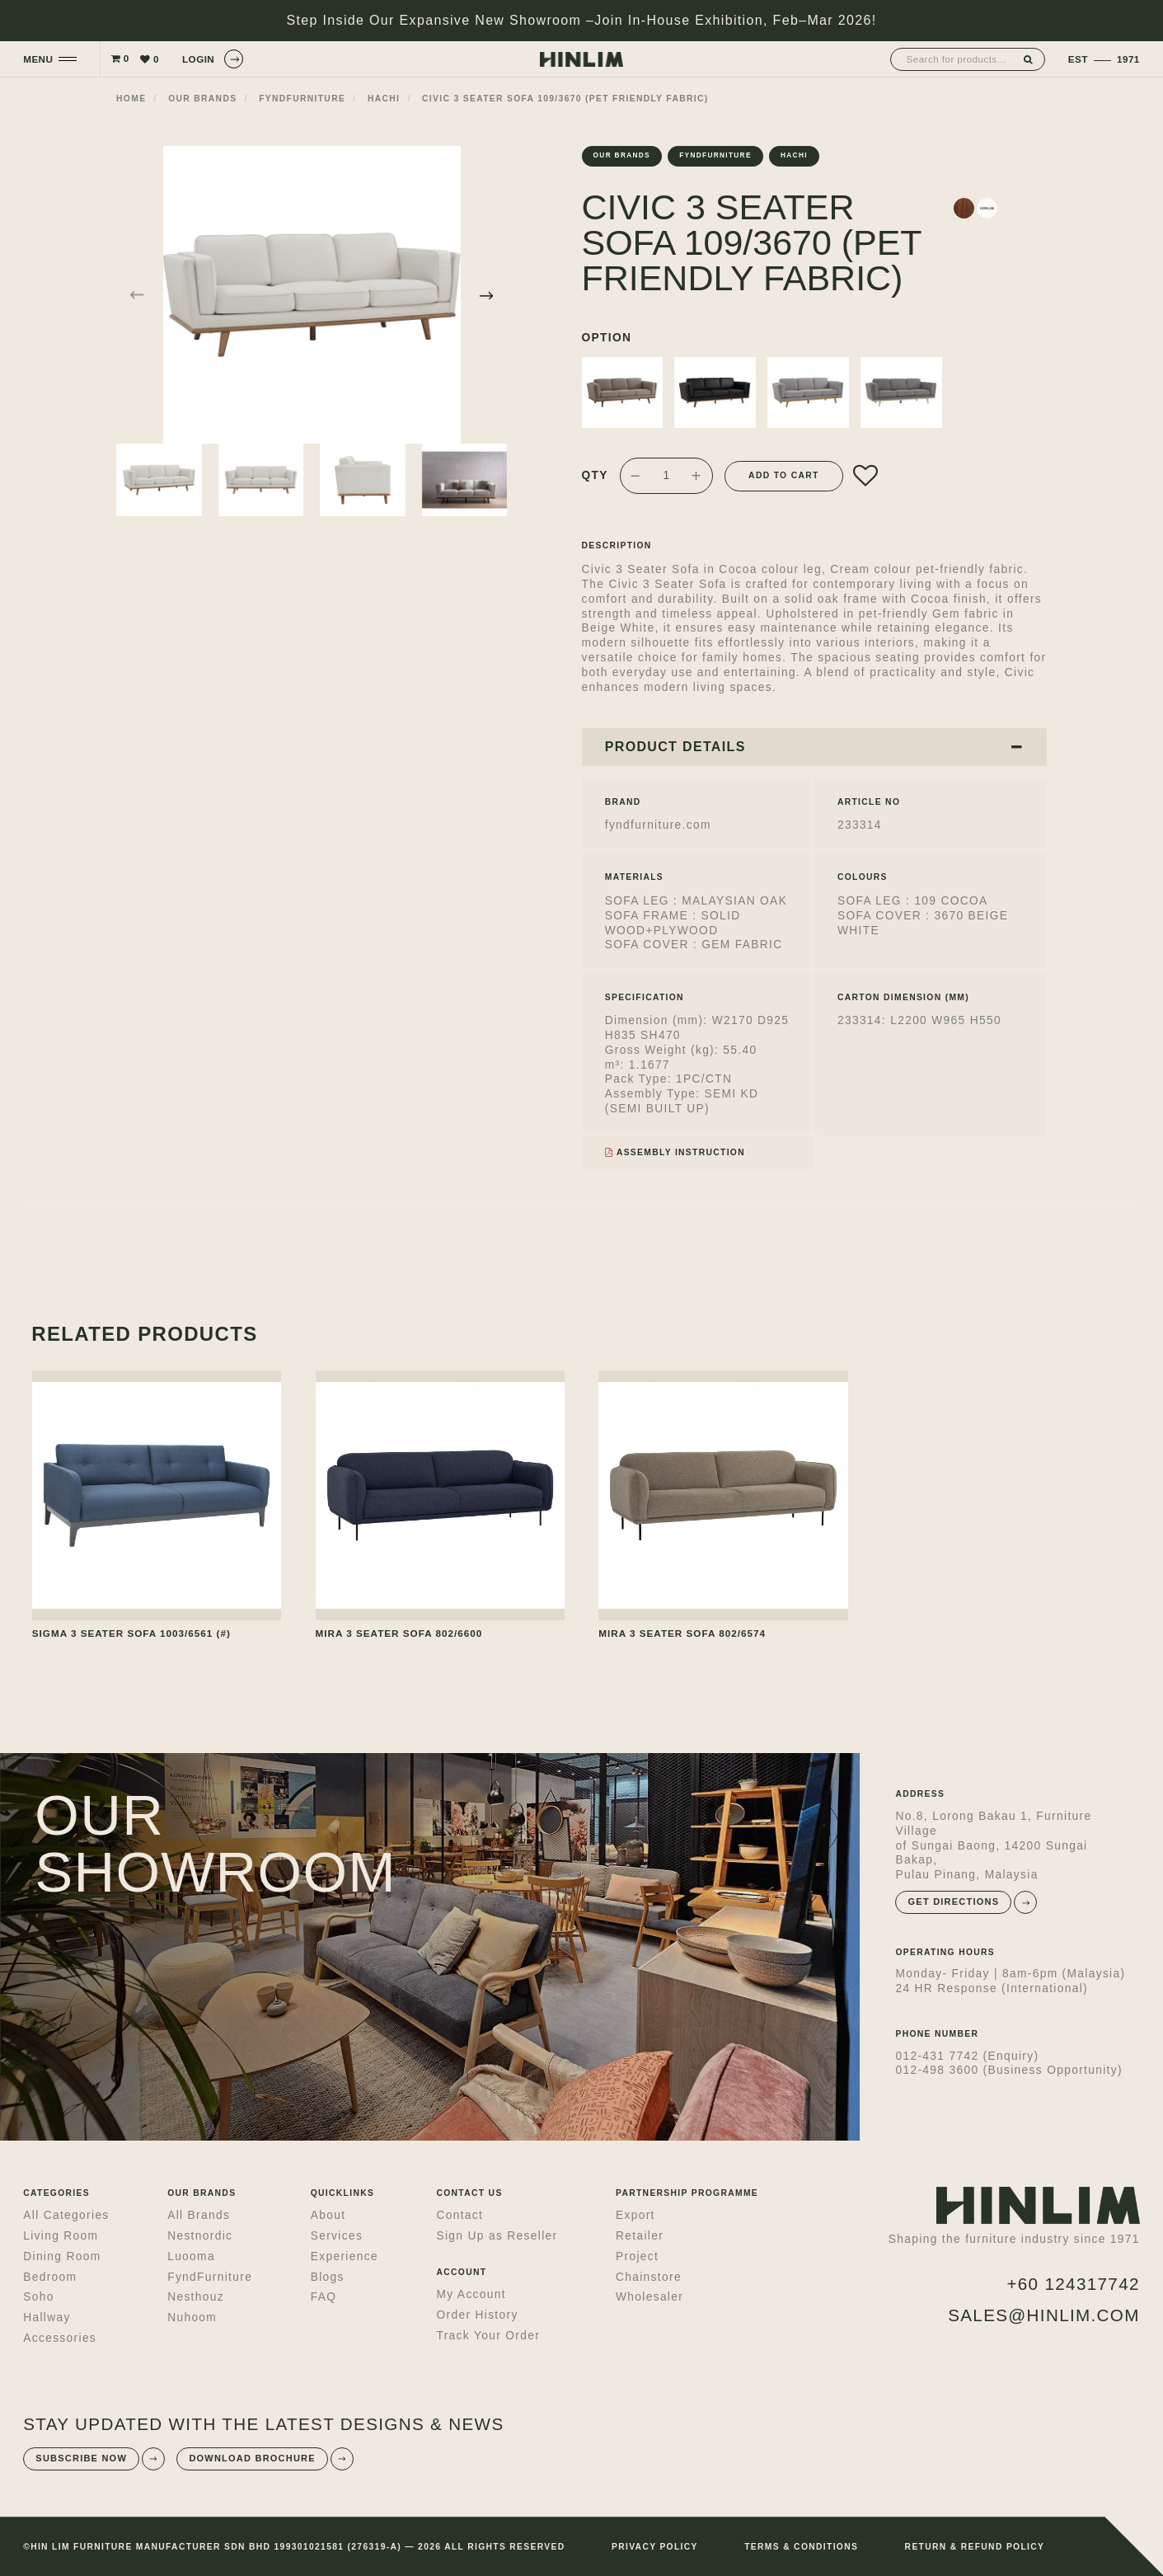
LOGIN (212, 58)
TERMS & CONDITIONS (801, 2546)
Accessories (59, 2338)
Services (337, 2236)
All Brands (198, 2215)
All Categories (66, 2215)
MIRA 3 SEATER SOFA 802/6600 (399, 1633)
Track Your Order (488, 2335)
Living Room (60, 2236)
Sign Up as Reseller (496, 2236)
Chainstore (649, 2277)
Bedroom (50, 2277)
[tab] (814, 747)
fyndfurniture (302, 98)
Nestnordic (199, 2236)
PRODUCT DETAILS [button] (814, 747)
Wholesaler (649, 2297)
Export (635, 2215)
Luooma (191, 2256)
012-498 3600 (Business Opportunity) (1008, 2070)
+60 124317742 (1072, 2283)
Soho (38, 2297)
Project (637, 2256)
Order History (477, 2315)
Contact (459, 2215)
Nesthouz (195, 2297)
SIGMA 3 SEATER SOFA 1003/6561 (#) (131, 1633)
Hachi (384, 98)
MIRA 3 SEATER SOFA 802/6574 (682, 1633)
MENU (38, 59)
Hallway (47, 2317)
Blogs (328, 2277)
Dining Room (62, 2256)
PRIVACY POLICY (655, 2546)
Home (131, 98)
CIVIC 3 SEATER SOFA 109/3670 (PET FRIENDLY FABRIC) (565, 98)
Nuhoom (192, 2317)
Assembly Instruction (675, 1152)
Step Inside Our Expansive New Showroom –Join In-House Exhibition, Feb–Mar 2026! (582, 20)
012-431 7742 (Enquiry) (967, 2056)
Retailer (640, 2236)
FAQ (324, 2297)
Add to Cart (783, 475)
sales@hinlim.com (1044, 2315)
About (328, 2215)
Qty (595, 475)
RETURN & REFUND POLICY (975, 2546)
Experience (344, 2256)
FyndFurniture (209, 2277)
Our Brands (202, 98)
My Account (470, 2294)
